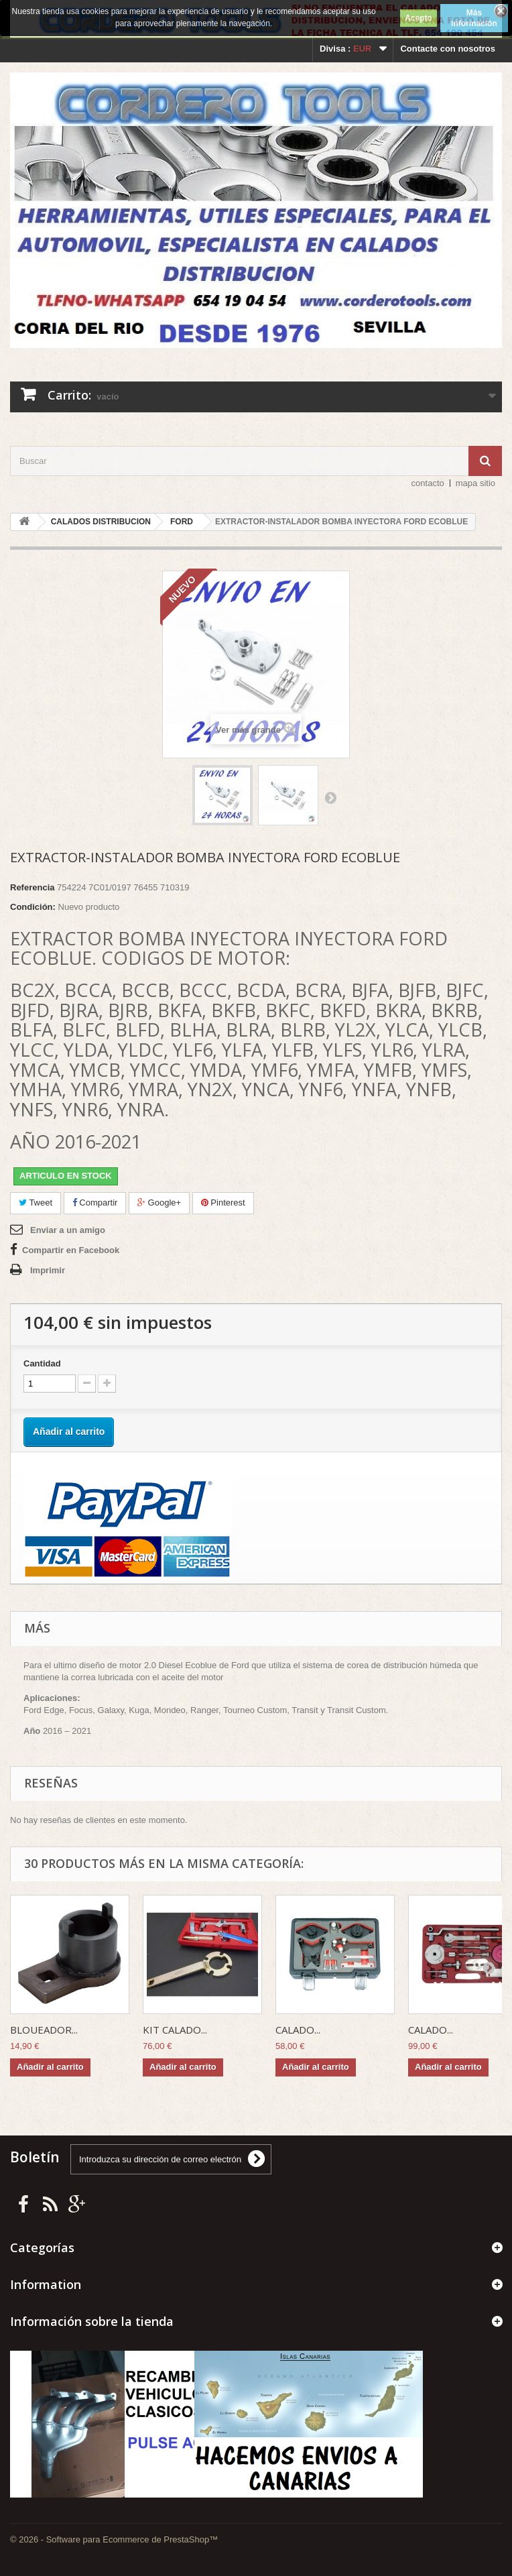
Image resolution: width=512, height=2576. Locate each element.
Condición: (33, 907)
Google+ (159, 1202)
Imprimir (47, 1270)
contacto (427, 483)
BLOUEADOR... (44, 2029)
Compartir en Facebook (70, 1250)
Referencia (32, 887)
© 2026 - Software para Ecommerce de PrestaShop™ (114, 2539)
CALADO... (297, 2029)
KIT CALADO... (175, 2029)
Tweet (35, 1202)
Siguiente (330, 797)
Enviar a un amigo (67, 1230)
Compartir (95, 1202)
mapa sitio (475, 483)
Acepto (418, 18)
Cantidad (42, 1363)
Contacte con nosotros (447, 49)
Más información (474, 18)
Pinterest (223, 1202)
